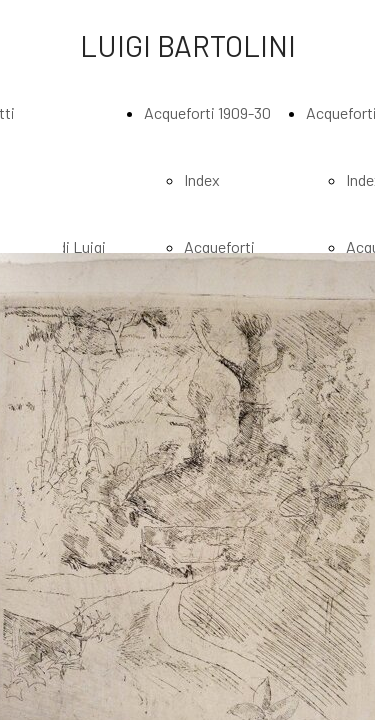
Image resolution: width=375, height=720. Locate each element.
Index (202, 179)
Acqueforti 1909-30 (207, 112)
